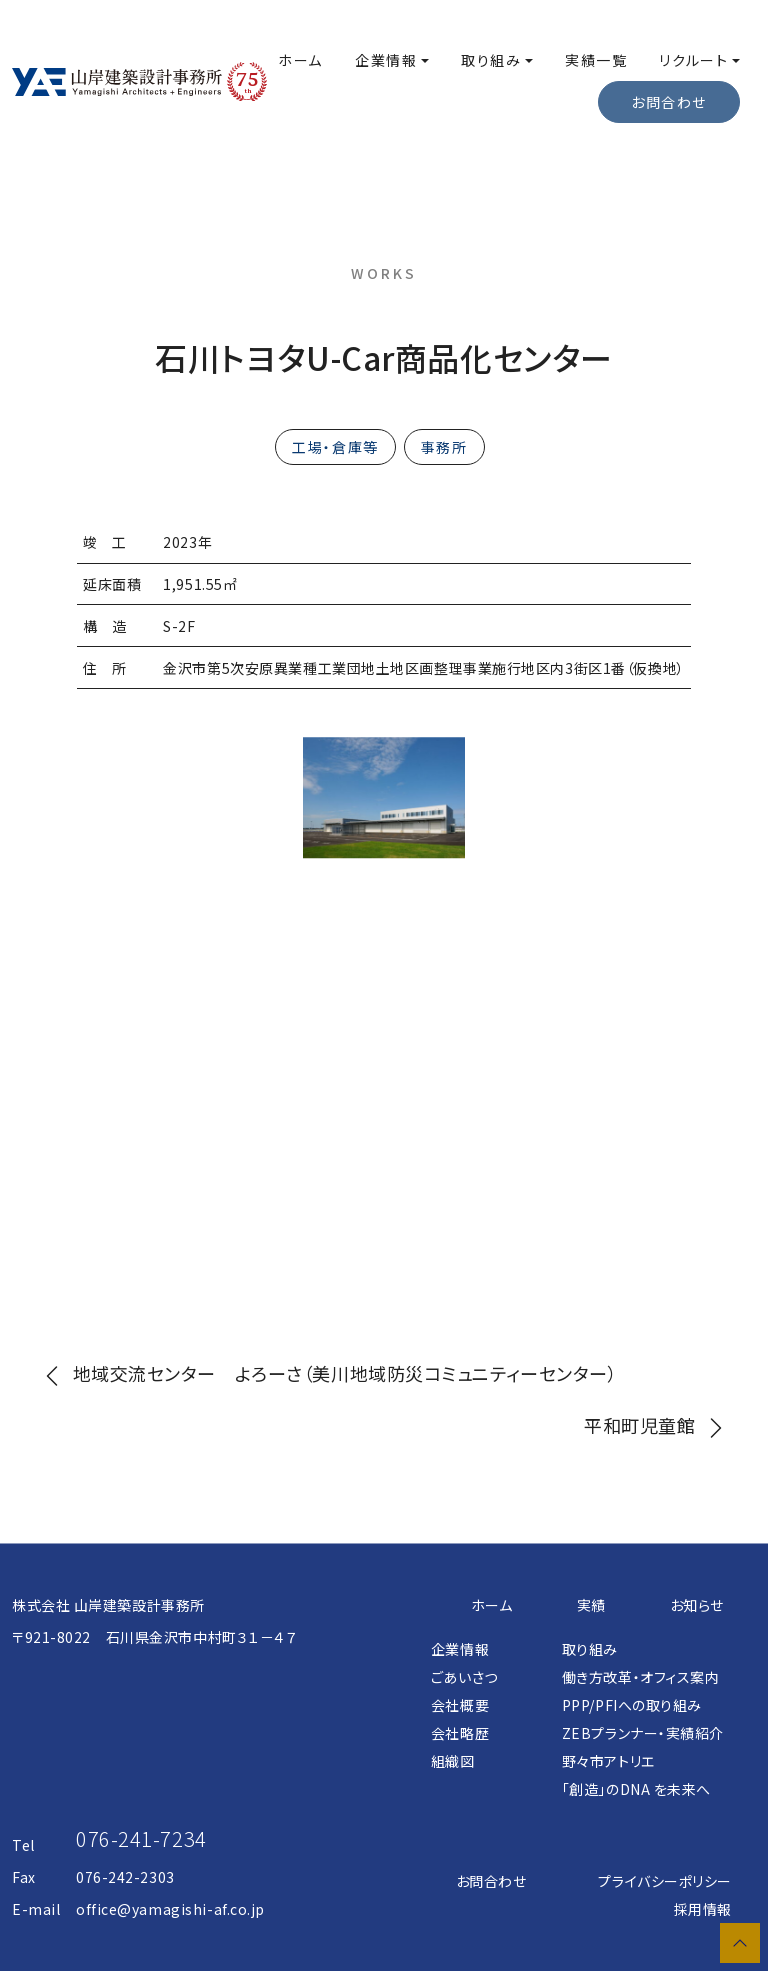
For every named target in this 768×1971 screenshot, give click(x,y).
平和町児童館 (658, 1425)
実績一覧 (596, 60)
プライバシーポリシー (665, 1881)
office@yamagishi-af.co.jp (170, 1909)
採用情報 (703, 1909)
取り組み (491, 60)
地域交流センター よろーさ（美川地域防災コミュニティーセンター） (326, 1373)
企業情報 (386, 60)
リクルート (693, 60)
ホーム (300, 60)
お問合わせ (491, 1881)
